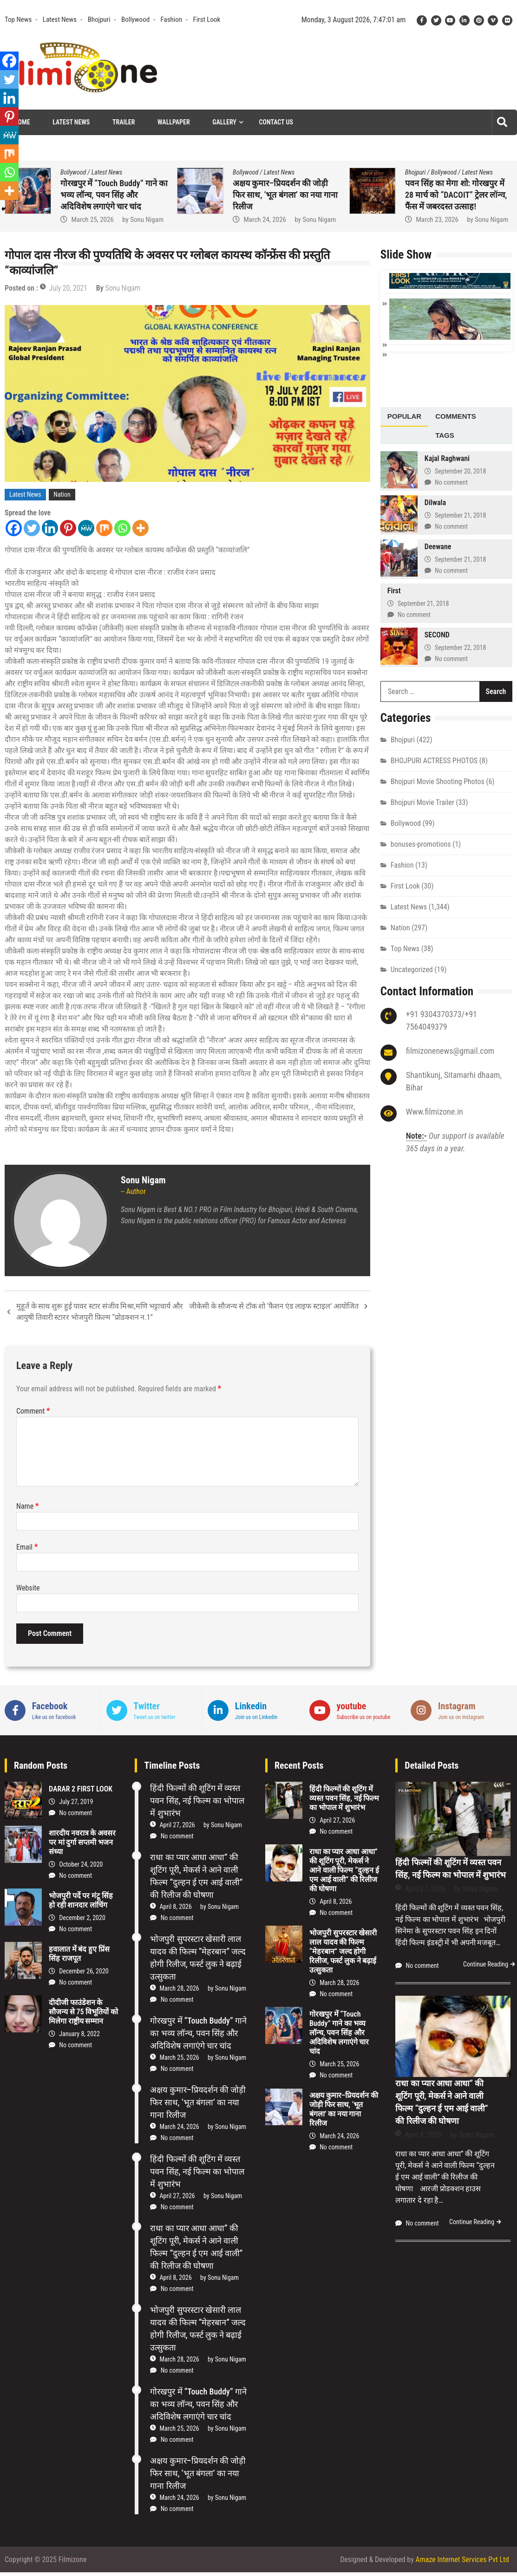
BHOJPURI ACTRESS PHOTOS (434, 759)
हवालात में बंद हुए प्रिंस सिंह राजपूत (79, 1954)
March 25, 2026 (264, 219)
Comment (33, 1411)
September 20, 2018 (460, 470)
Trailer (123, 122)
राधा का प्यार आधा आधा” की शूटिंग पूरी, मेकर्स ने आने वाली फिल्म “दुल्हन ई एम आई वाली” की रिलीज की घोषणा (344, 1870)
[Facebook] (14, 528)
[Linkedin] (50, 528)
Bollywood (135, 19)
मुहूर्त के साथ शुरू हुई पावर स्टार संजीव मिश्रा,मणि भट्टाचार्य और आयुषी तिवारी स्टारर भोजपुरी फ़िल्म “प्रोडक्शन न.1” (99, 1312)
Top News (18, 19)
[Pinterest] (68, 528)
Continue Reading (485, 1964)
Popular (404, 415)
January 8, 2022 (79, 2033)
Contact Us (276, 122)
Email (27, 1547)
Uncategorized (412, 968)
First (394, 589)
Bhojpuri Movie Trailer (422, 801)
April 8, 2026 (175, 1906)
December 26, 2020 (84, 1971)
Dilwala (435, 501)
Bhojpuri (99, 19)
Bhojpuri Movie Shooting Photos (437, 780)
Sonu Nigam (319, 219)
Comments (455, 415)
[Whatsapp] (122, 528)
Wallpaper (173, 122)
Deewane (438, 545)
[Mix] (104, 528)
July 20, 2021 (68, 288)
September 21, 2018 (460, 514)
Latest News (60, 19)
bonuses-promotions (421, 843)
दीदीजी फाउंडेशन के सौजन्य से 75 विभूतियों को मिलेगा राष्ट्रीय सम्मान (83, 2011)
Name (27, 1506)
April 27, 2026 (177, 1825)
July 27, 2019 (76, 1801)
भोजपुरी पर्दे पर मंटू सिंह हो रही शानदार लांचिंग (81, 1900)
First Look (206, 19)
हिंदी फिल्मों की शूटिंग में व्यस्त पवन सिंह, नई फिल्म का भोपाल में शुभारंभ (197, 1800)
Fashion (171, 19)
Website (28, 1587)
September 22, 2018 (460, 646)
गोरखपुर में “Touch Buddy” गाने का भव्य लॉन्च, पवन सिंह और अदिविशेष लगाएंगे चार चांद (286, 194)
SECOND (437, 633)
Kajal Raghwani (447, 457)
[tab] (404, 416)
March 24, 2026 (437, 219)
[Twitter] (32, 528)
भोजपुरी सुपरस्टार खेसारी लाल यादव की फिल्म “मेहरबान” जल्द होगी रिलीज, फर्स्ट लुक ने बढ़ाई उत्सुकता (343, 1951)
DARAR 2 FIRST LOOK (80, 1788)
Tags (444, 434)
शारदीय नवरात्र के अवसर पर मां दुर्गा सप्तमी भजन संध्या (82, 1842)
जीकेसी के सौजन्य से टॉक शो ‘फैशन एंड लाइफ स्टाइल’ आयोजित (274, 1306)
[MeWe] (86, 528)
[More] (140, 528)
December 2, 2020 (82, 1917)
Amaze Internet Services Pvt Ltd (462, 2559)
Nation (62, 494)
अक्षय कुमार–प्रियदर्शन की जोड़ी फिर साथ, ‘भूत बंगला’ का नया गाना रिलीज (457, 194)
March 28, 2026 (179, 1988)
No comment (451, 481)
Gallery (224, 122)
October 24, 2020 (81, 1864)
